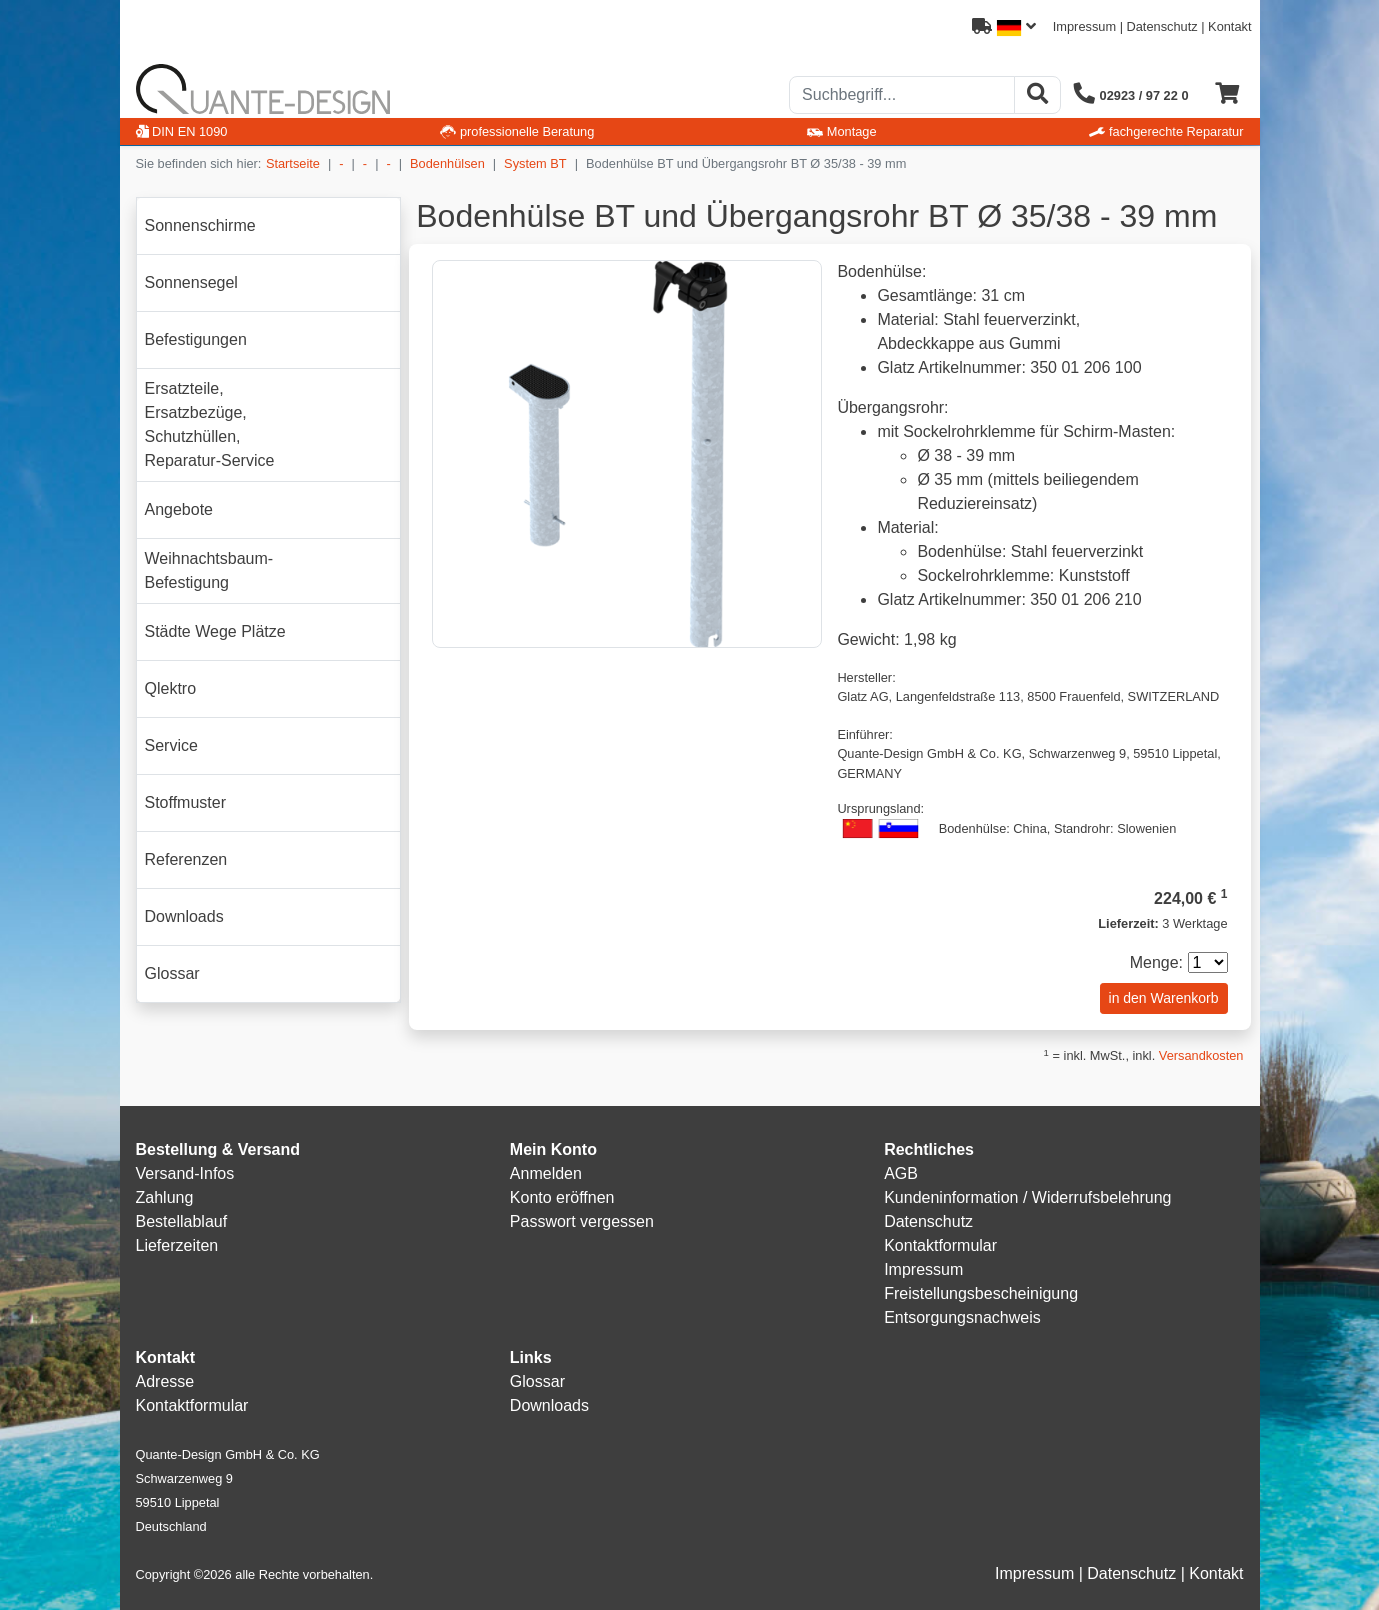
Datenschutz (1162, 26)
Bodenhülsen (447, 163)
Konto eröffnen (562, 1197)
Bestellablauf (182, 1221)
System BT (535, 163)
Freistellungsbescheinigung (981, 1293)
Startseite (293, 163)
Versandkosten (1201, 1055)
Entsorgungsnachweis (962, 1317)
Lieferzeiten (177, 1245)
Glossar (537, 1381)
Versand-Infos (185, 1173)
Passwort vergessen (582, 1221)
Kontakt (1229, 26)
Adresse (165, 1381)
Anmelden (546, 1173)
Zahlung (165, 1197)
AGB (901, 1173)
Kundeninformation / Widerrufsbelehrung (1027, 1197)
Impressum (1084, 26)
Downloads (549, 1405)
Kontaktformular (940, 1245)
